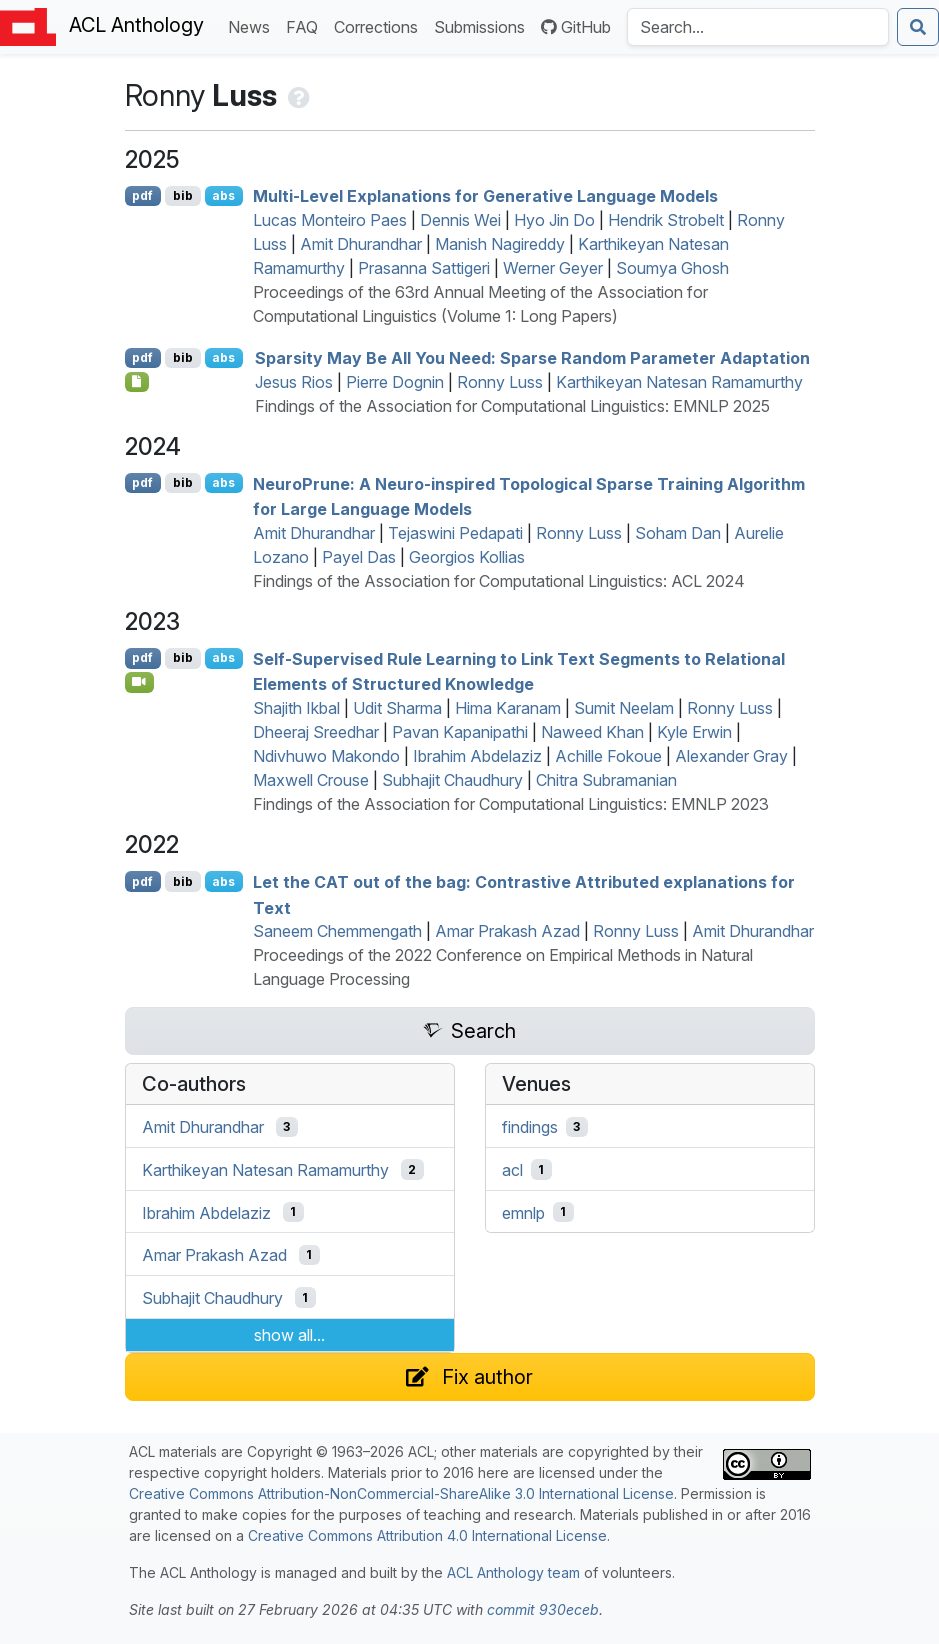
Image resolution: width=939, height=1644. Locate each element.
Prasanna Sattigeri (424, 268)
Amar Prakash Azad (507, 931)
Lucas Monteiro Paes (330, 220)
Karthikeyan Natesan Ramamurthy (679, 382)
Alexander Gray (731, 756)
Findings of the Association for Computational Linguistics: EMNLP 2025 (512, 406)
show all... (289, 1335)
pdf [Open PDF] (142, 195)
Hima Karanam (508, 708)
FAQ (306, 25)
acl (512, 1170)
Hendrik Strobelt (666, 220)
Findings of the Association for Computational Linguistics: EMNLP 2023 (511, 804)
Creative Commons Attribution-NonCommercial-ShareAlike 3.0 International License (401, 1493)
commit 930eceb (543, 1609)
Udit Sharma (397, 708)
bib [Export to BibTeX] (183, 195)
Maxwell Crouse (311, 780)
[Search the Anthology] (758, 27)
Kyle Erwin (694, 732)
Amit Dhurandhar (361, 244)
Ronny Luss (500, 382)
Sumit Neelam (624, 708)
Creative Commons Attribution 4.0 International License (427, 1535)
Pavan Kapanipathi (460, 732)
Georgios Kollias (467, 557)
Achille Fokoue (608, 756)
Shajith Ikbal (296, 708)
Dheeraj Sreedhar (316, 732)
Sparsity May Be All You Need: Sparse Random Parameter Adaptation (532, 358)
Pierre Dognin (395, 382)
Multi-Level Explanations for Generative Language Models (485, 196)
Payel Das (359, 557)
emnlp (523, 1212)
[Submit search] (918, 27)
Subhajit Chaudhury (452, 780)
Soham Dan (678, 533)
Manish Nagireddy (500, 244)
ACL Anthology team (513, 1572)
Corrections (380, 25)
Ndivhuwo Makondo (326, 756)
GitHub (576, 27)
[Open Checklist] (137, 382)
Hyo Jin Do (554, 220)
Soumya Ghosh (672, 268)
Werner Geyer (553, 268)
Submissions (483, 25)
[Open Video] (140, 682)
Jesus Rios (294, 382)
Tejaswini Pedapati (455, 533)
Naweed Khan (592, 732)
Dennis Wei (460, 220)
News (253, 25)
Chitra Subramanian (606, 780)
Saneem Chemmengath (337, 931)
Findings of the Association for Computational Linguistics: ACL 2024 (499, 581)
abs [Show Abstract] (223, 195)
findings (530, 1127)
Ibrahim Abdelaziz (477, 756)
